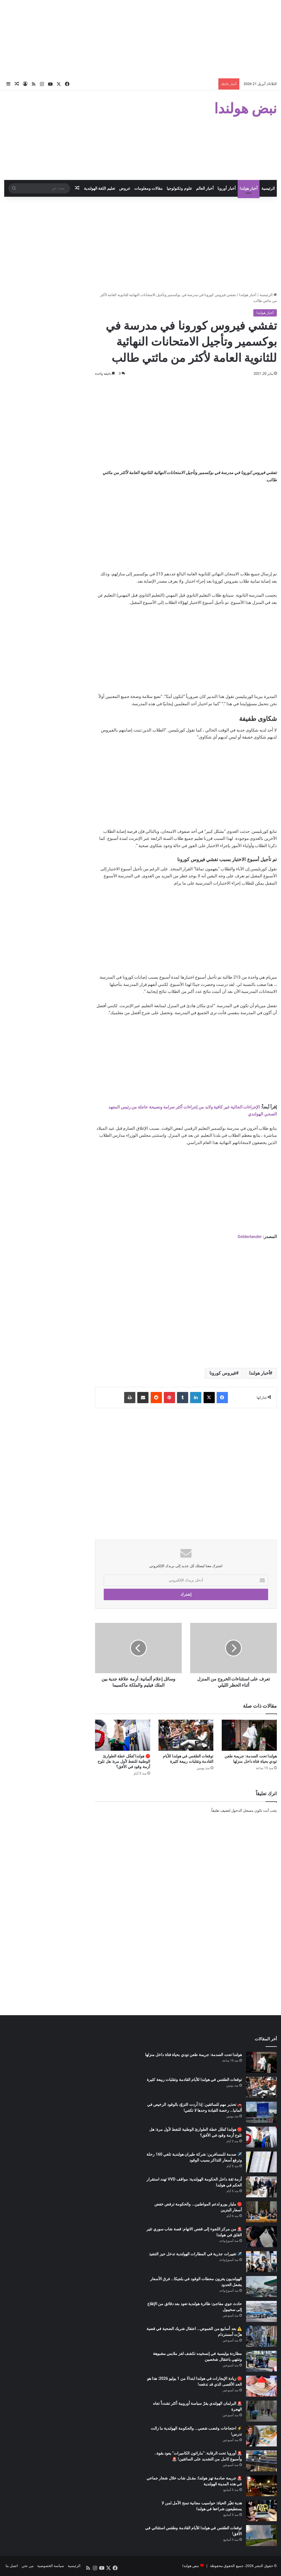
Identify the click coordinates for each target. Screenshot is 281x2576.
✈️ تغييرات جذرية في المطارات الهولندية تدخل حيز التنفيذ (195, 2254)
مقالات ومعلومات (148, 188)
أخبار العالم (205, 188)
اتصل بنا (12, 2566)
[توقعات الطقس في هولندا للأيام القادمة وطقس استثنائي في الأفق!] (261, 2535)
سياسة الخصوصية (50, 2566)
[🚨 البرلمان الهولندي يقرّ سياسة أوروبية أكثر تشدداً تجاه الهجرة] (261, 2411)
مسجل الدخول (242, 1810)
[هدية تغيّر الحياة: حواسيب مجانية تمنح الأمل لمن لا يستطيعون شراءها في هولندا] (261, 2510)
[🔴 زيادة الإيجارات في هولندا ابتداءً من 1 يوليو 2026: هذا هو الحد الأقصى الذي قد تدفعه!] (261, 2386)
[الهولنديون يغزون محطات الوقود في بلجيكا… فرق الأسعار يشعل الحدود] (261, 2286)
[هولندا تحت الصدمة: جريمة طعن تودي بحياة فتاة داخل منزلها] (249, 1735)
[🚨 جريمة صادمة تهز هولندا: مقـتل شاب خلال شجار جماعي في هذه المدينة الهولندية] (261, 2485)
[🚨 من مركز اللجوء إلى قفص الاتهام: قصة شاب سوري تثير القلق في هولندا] (261, 2236)
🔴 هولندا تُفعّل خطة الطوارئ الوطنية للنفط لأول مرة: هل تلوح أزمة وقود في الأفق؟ (124, 1761)
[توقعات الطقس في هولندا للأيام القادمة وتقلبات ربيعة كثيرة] (186, 1735)
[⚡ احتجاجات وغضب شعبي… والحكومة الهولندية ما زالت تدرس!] (261, 2435)
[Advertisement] (140, 39)
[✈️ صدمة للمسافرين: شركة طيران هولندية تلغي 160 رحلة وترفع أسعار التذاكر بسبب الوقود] (261, 2161)
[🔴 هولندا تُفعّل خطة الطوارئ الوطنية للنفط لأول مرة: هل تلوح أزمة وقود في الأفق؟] (122, 1735)
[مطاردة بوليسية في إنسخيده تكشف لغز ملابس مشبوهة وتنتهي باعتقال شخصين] (261, 2361)
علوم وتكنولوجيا (179, 188)
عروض (124, 188)
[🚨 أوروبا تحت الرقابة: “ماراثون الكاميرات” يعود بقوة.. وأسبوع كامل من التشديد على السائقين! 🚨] (261, 2460)
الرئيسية (268, 188)
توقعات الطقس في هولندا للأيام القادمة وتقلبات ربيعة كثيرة (194, 2079)
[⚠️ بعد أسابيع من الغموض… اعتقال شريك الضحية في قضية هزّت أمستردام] (261, 2336)
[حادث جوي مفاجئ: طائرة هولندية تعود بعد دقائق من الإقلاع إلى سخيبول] (261, 2311)
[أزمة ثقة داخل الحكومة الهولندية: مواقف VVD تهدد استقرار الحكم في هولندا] (261, 2186)
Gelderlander (250, 1236)
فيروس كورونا (222, 1373)
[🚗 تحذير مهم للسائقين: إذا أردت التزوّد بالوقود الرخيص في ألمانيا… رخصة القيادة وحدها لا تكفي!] (261, 2112)
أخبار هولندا (249, 188)
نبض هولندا (190, 2566)
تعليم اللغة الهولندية (99, 188)
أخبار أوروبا (226, 188)
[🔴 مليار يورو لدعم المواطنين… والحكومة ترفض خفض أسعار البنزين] (261, 2211)
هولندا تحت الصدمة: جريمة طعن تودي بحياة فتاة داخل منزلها (193, 2054)
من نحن (27, 2566)
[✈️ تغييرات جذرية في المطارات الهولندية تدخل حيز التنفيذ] (261, 2261)
